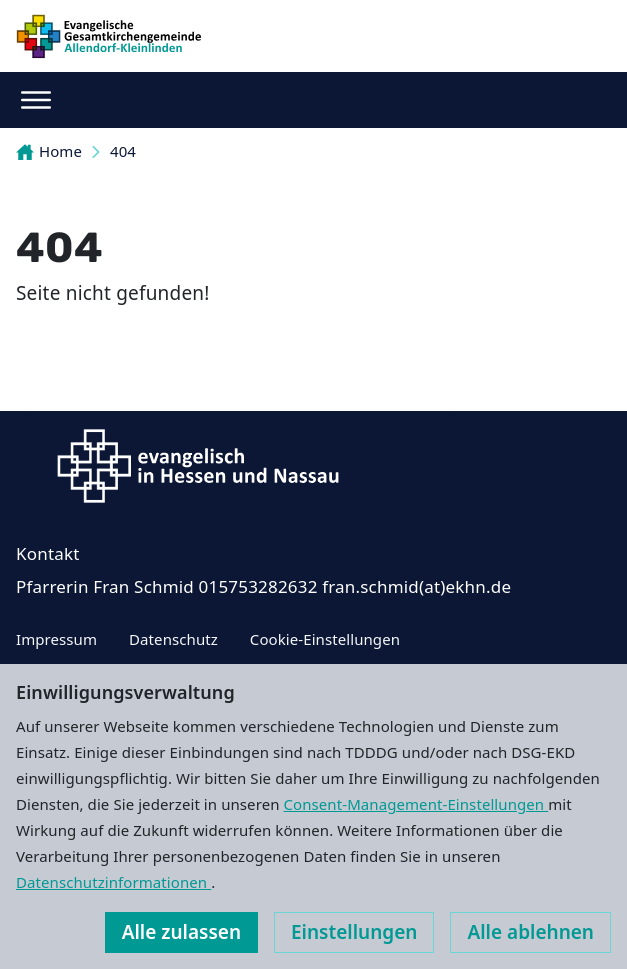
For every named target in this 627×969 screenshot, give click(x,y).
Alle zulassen (181, 932)
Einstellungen (354, 932)
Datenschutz (173, 639)
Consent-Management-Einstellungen (416, 804)
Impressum (56, 639)
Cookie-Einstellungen (325, 639)
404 (123, 151)
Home (49, 151)
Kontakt (48, 553)
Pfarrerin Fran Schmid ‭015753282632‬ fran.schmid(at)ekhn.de (263, 586)
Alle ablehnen (530, 932)
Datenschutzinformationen (113, 882)
